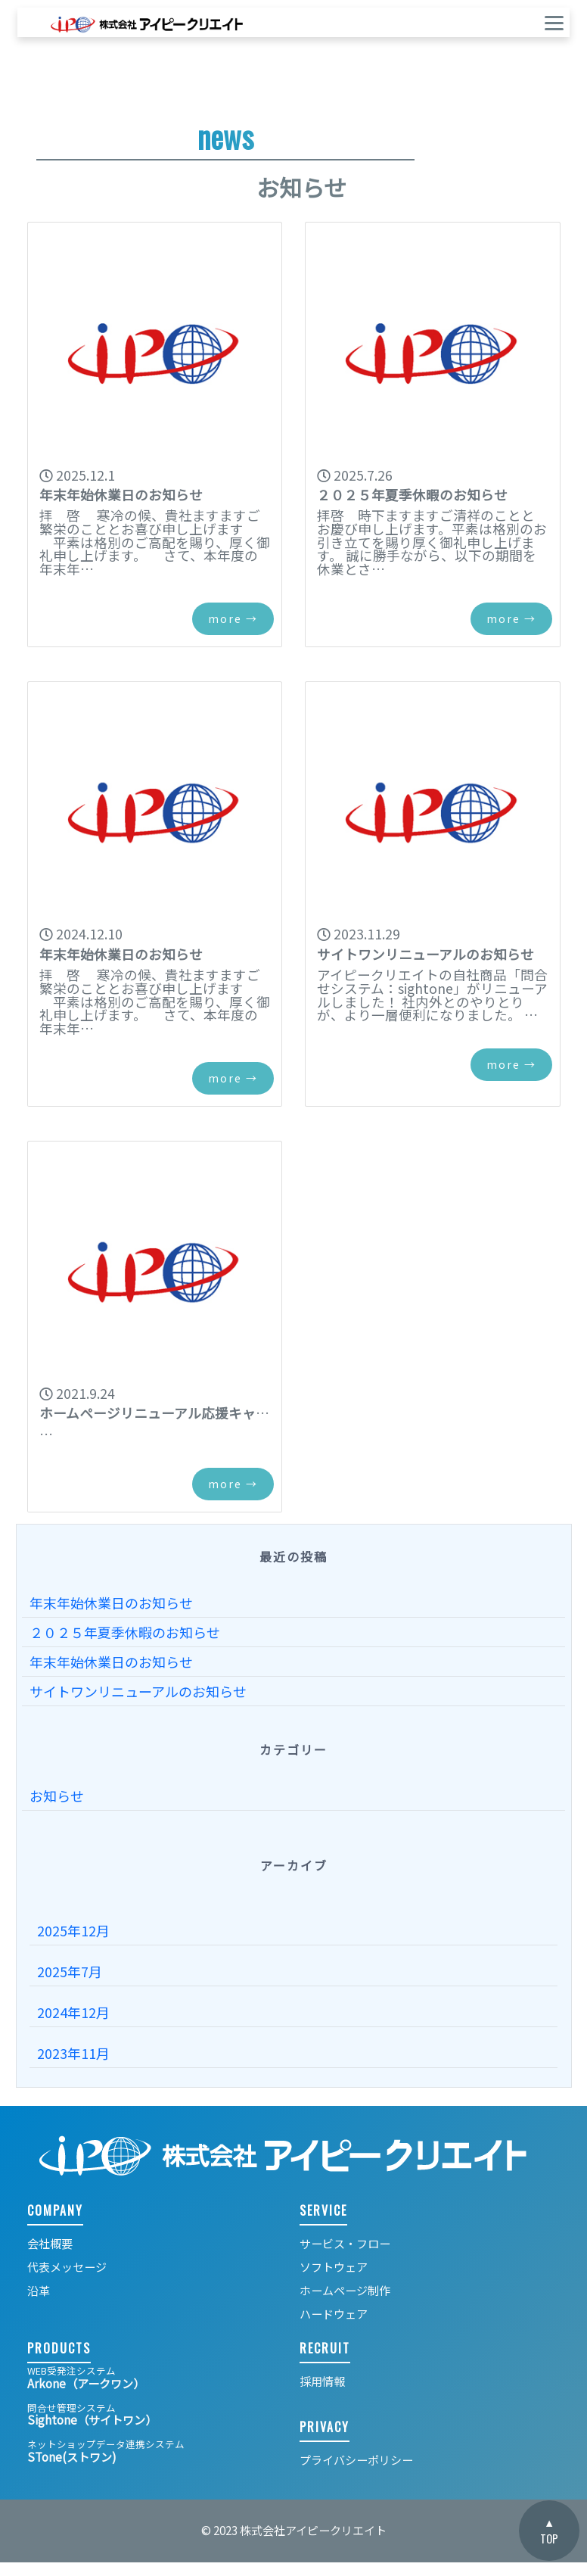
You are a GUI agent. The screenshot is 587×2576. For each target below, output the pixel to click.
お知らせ (57, 1795)
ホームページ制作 (345, 2290)
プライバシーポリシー (356, 2460)
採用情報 (322, 2381)
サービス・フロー (345, 2243)
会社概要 (50, 2243)
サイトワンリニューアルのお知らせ (138, 1691)
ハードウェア (334, 2314)
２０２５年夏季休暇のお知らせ (125, 1632)
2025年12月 (73, 1930)
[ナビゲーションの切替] (544, 22)
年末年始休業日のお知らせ (111, 1602)
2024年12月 (73, 2012)
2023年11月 (73, 2053)
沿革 (38, 2290)
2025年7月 (69, 1971)
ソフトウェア (334, 2267)
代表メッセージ (67, 2267)
